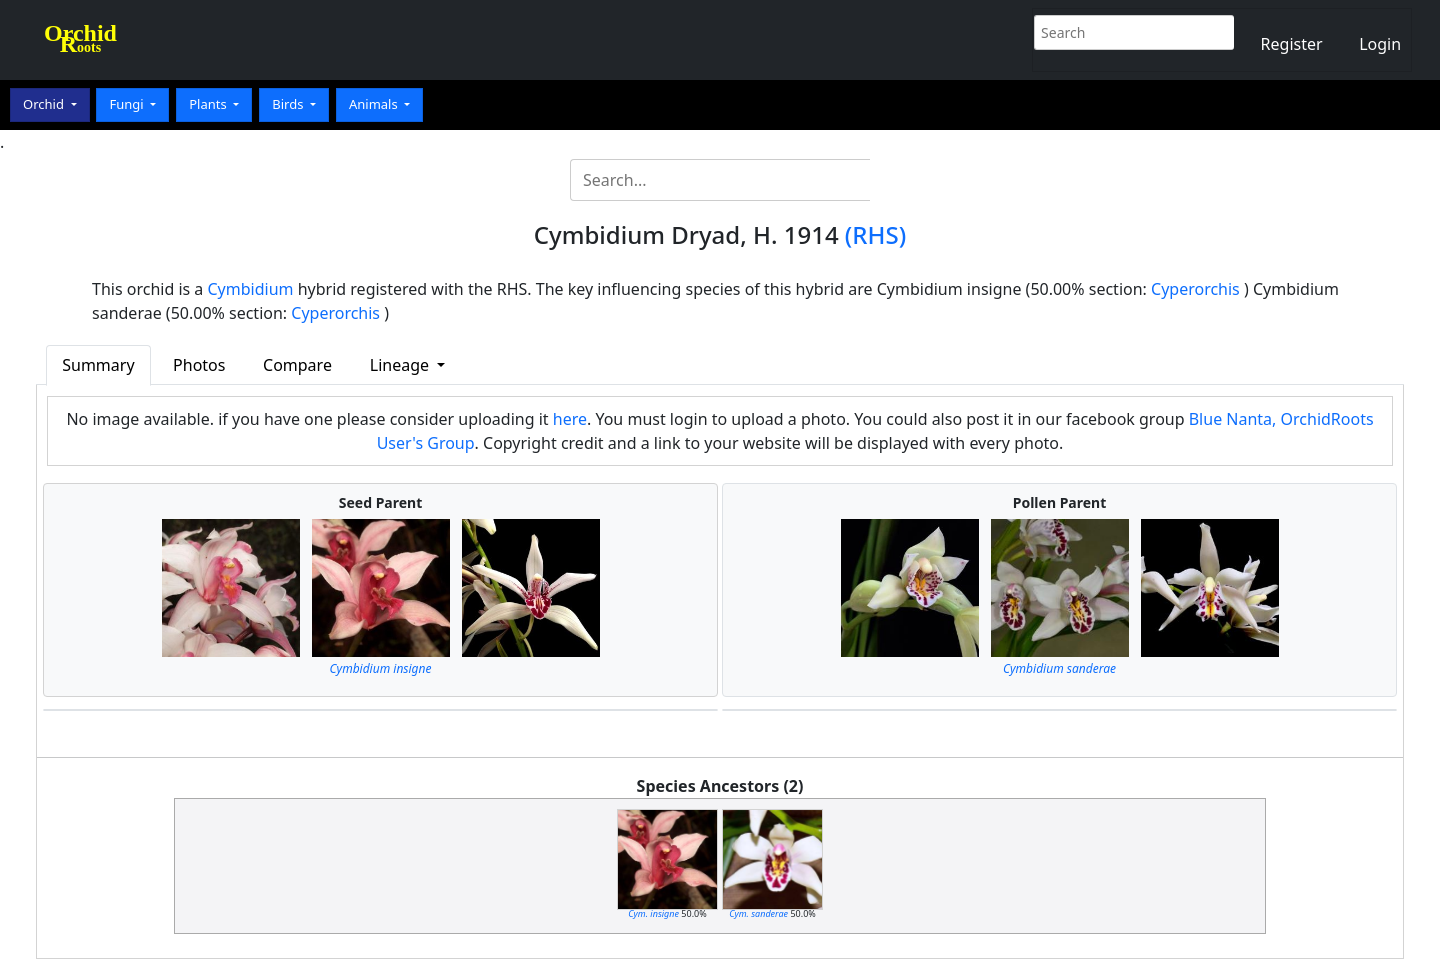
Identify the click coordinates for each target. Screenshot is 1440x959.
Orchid (45, 104)
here (570, 419)
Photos (199, 365)
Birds (289, 104)
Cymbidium (251, 289)
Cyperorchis (1195, 289)
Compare (297, 365)
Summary (98, 365)
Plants (209, 104)
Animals (375, 104)
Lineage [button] (401, 365)
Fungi (128, 104)
